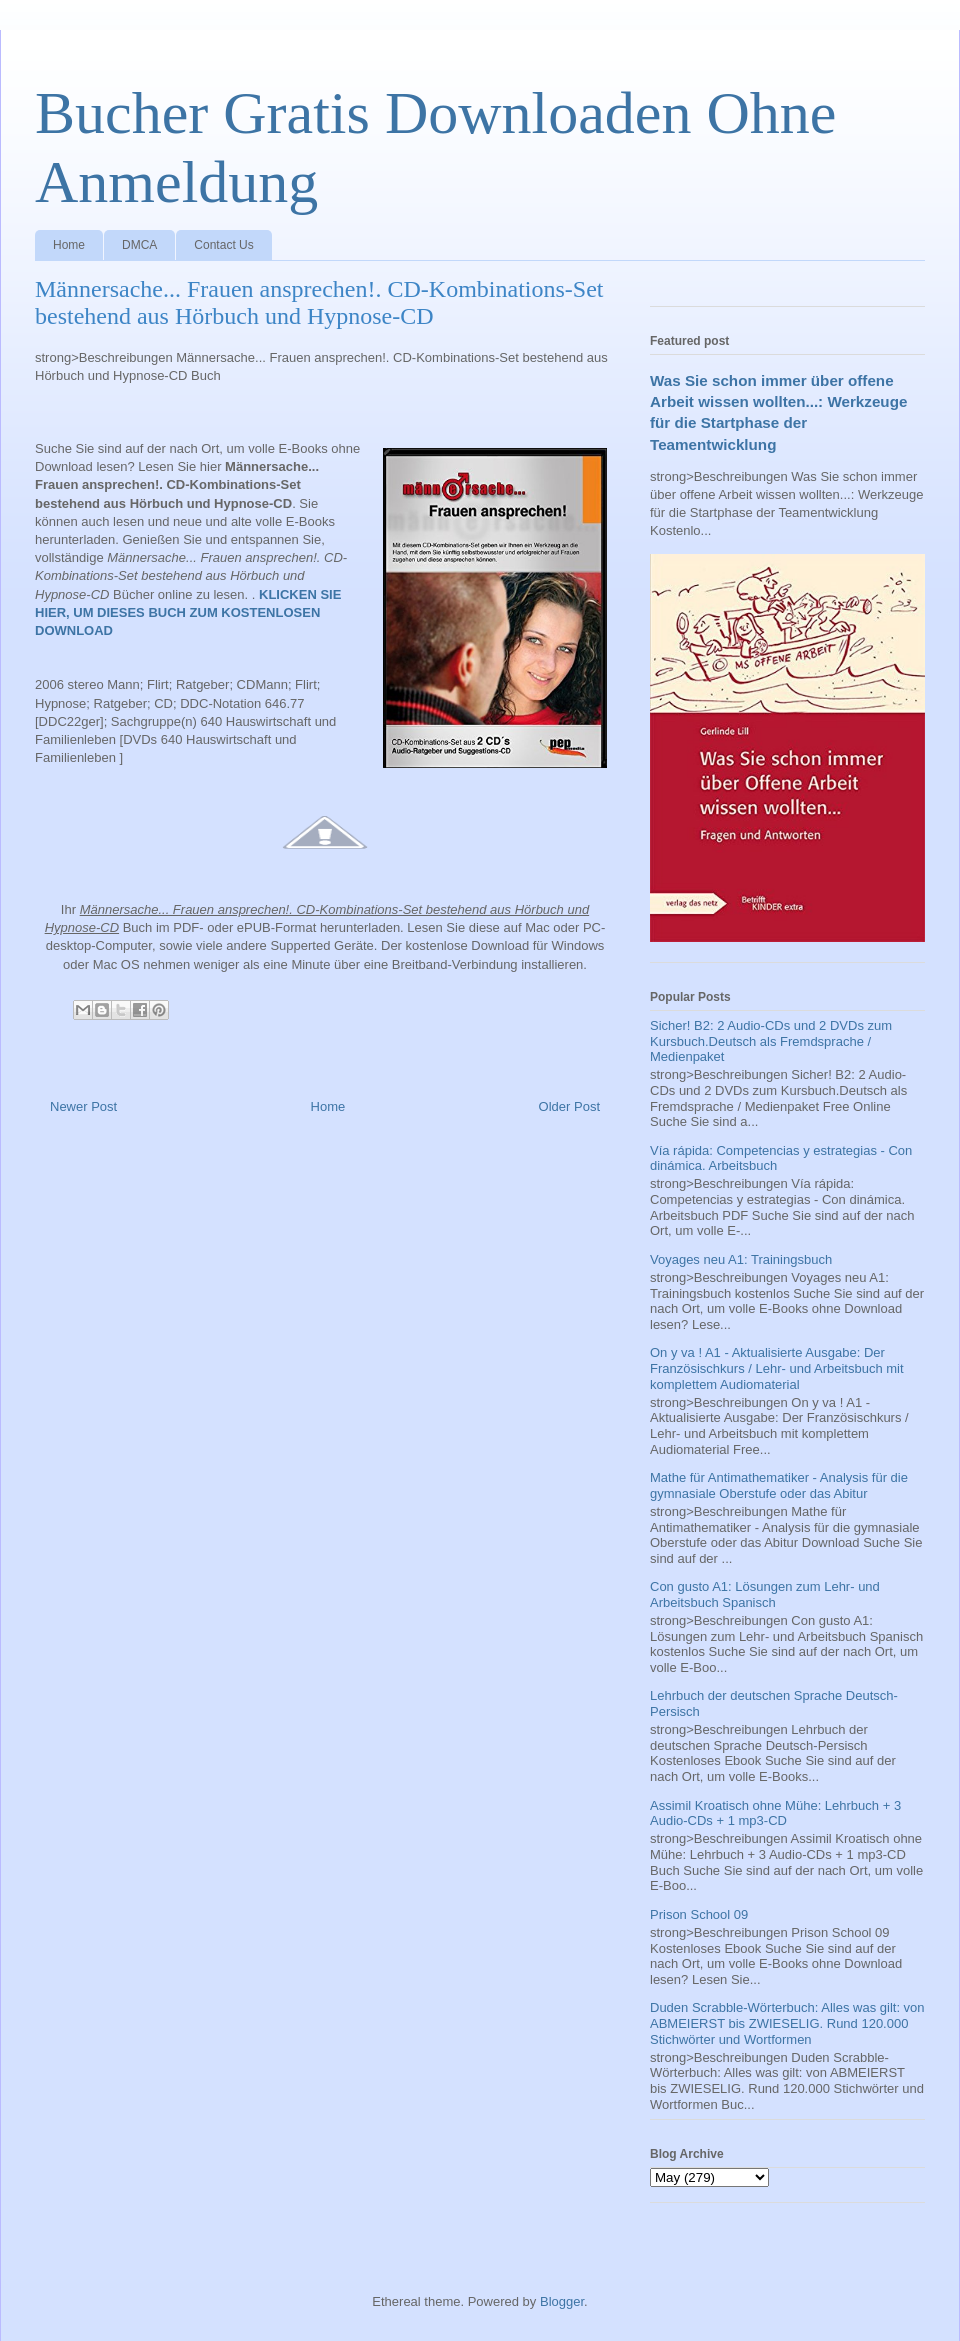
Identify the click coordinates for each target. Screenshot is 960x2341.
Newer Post (83, 1106)
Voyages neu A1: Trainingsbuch (741, 1259)
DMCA (139, 245)
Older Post (569, 1106)
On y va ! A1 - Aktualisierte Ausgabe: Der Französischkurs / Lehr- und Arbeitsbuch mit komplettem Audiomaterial (777, 1368)
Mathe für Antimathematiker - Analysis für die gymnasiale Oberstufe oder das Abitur (779, 1485)
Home (69, 245)
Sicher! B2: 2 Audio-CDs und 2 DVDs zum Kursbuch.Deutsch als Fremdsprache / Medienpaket (771, 1041)
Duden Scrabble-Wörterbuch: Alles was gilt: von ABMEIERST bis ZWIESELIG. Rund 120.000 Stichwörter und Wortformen (787, 2023)
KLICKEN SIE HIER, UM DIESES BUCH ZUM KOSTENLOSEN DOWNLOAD (188, 612)
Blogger (562, 2301)
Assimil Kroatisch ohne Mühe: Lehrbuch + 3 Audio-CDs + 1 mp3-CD (775, 1813)
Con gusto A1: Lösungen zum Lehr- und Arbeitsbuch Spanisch (765, 1594)
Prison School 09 (699, 1914)
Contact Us (223, 245)
